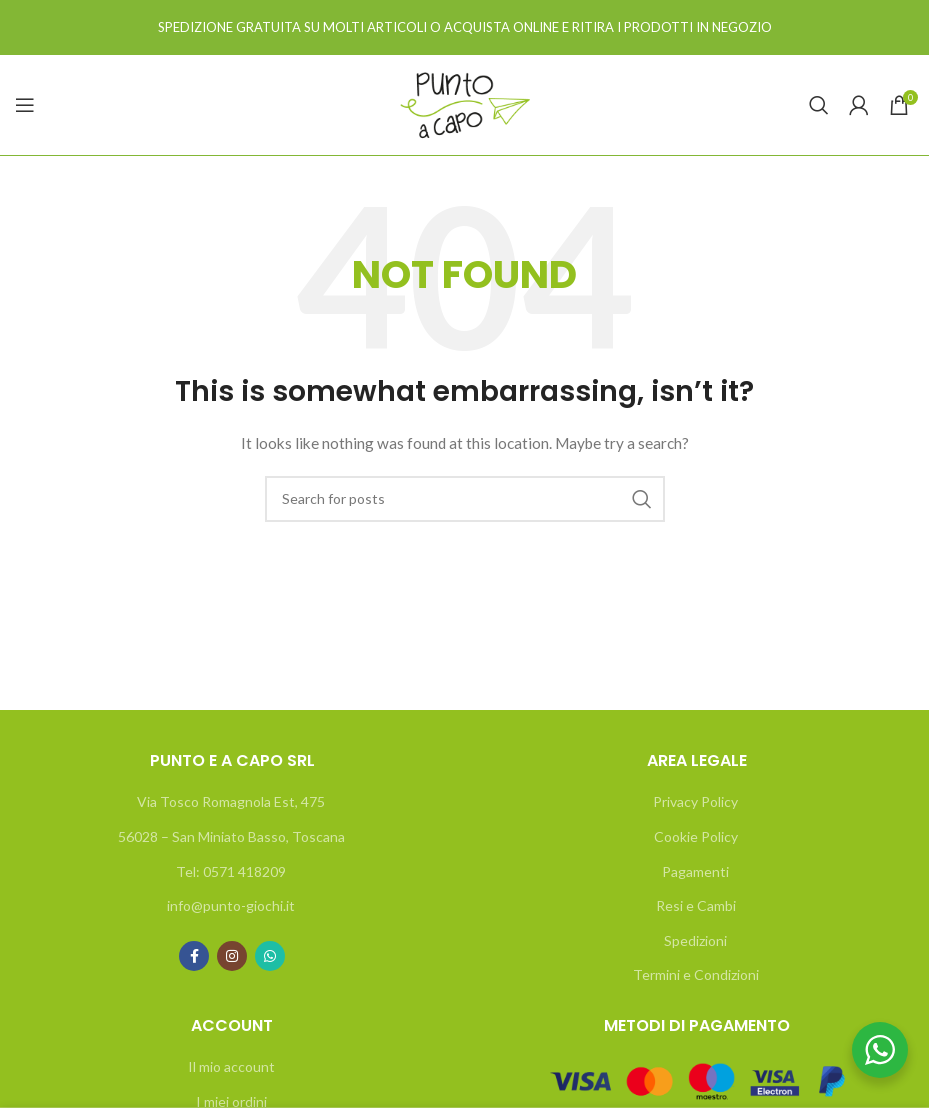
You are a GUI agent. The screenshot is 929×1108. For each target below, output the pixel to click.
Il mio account (231, 1066)
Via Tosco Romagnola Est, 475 (231, 801)
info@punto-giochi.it (231, 905)
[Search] (819, 105)
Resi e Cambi (696, 905)
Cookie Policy (696, 836)
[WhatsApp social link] (270, 956)
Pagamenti (695, 871)
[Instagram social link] (232, 956)
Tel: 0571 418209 (231, 871)
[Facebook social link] (194, 956)
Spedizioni (695, 940)
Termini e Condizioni (696, 974)
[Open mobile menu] (25, 105)
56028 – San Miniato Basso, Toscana (231, 836)
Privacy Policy (695, 801)
